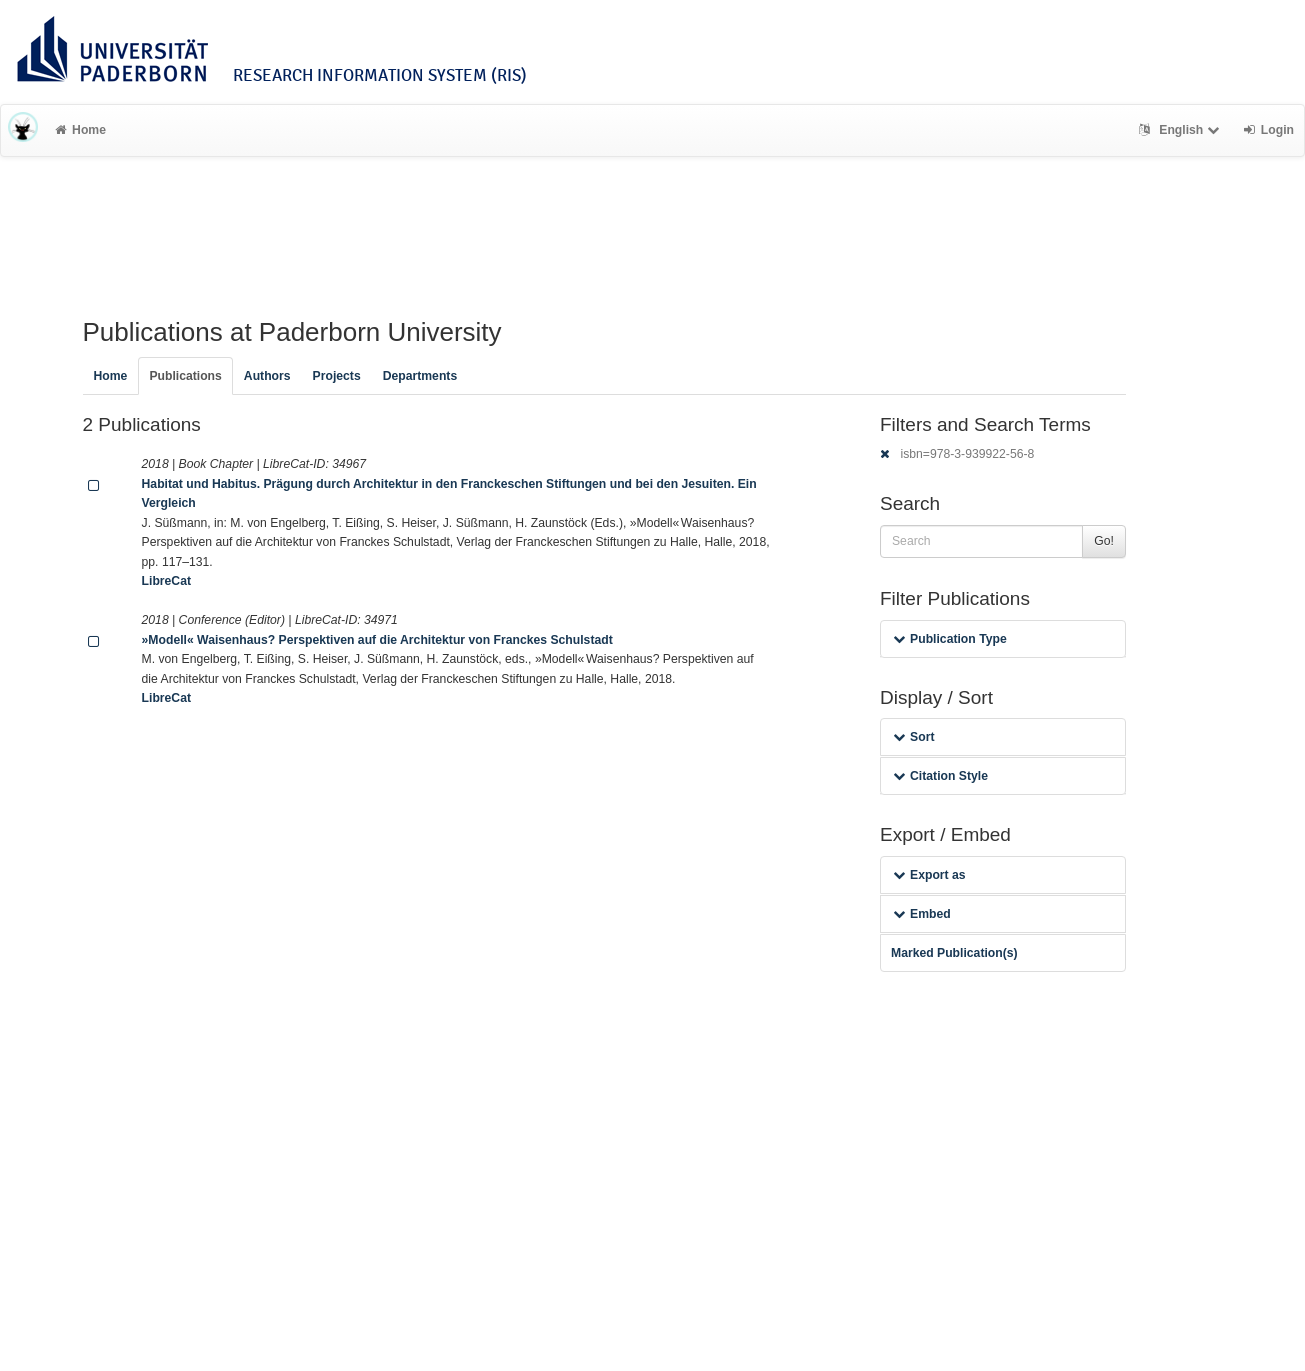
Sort (913, 737)
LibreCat (166, 581)
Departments (420, 376)
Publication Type (950, 639)
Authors (267, 376)
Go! (1104, 541)
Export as (929, 875)
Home (80, 130)
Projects (337, 376)
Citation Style (940, 776)
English (1181, 130)
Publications (185, 376)
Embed (922, 914)
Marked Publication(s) (954, 953)
